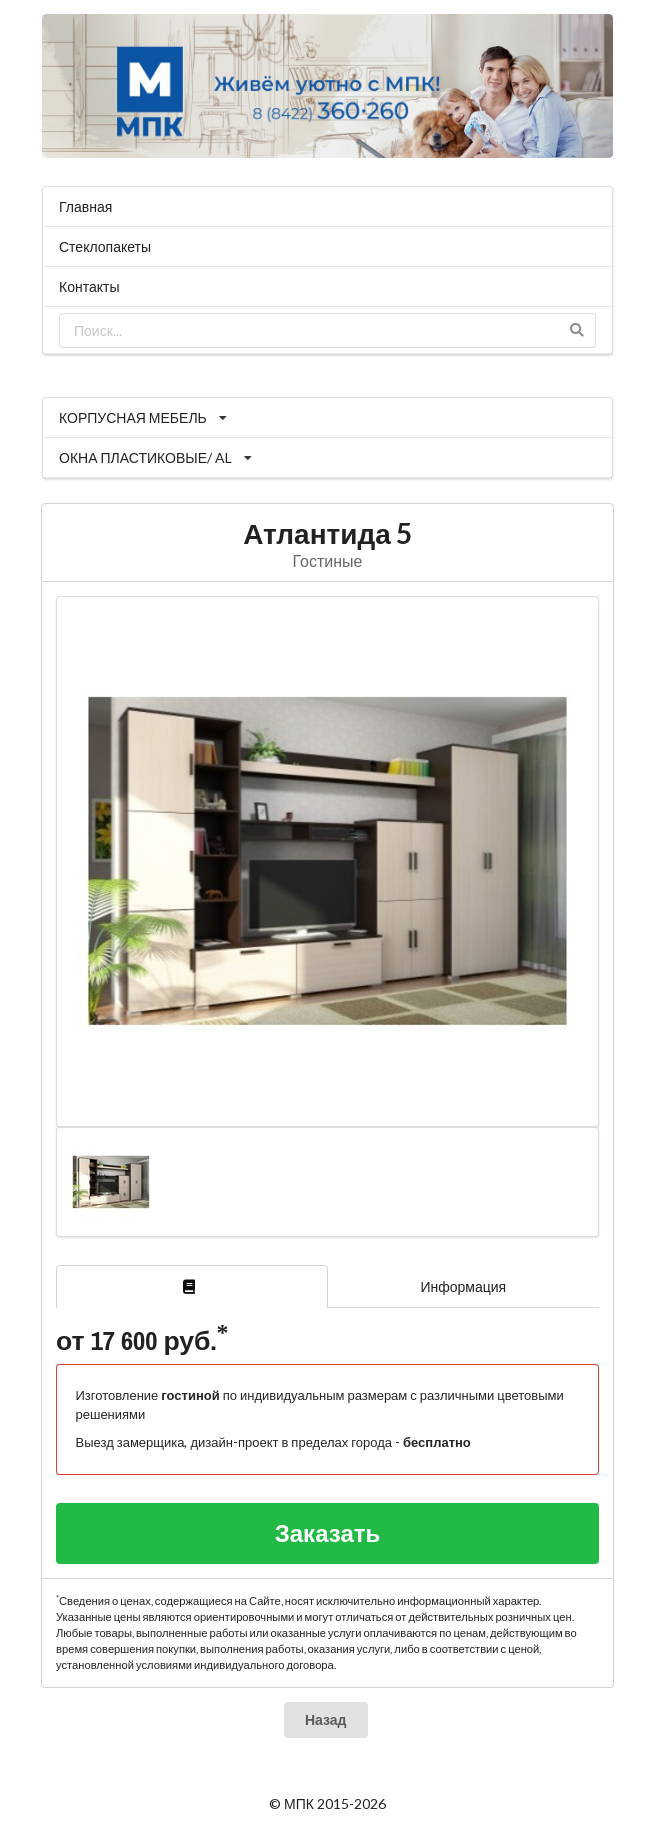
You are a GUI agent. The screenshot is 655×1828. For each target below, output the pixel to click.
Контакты (89, 286)
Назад (326, 1719)
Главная (85, 206)
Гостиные (328, 560)
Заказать (328, 1532)
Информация (463, 1286)
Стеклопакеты (105, 246)
